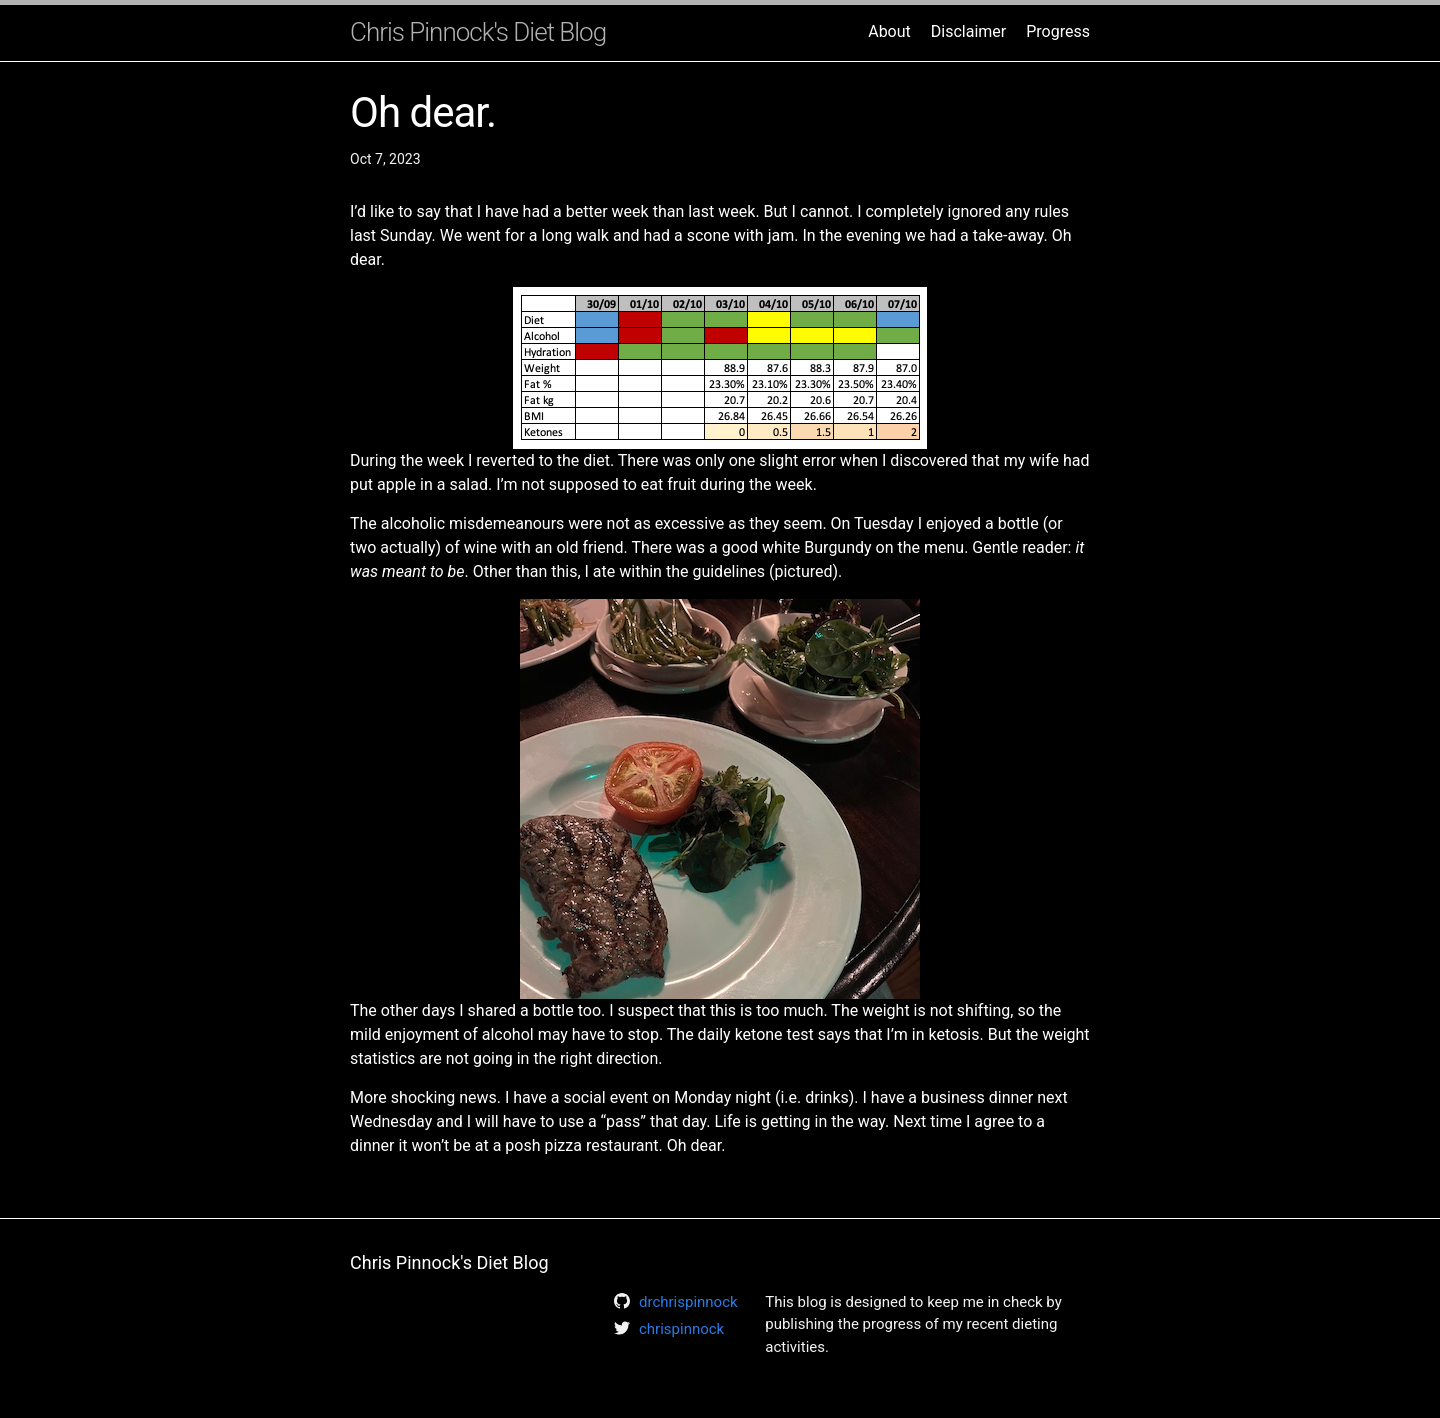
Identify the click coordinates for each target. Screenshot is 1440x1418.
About (889, 31)
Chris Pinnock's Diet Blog (478, 32)
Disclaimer (968, 31)
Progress (1058, 31)
